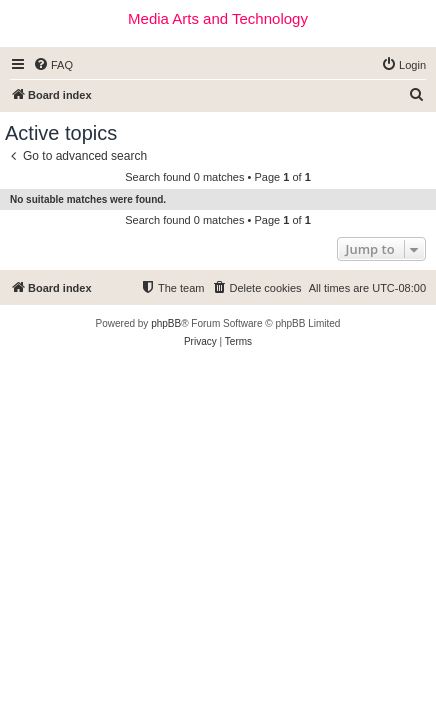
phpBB (166, 323)
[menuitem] (53, 65)
